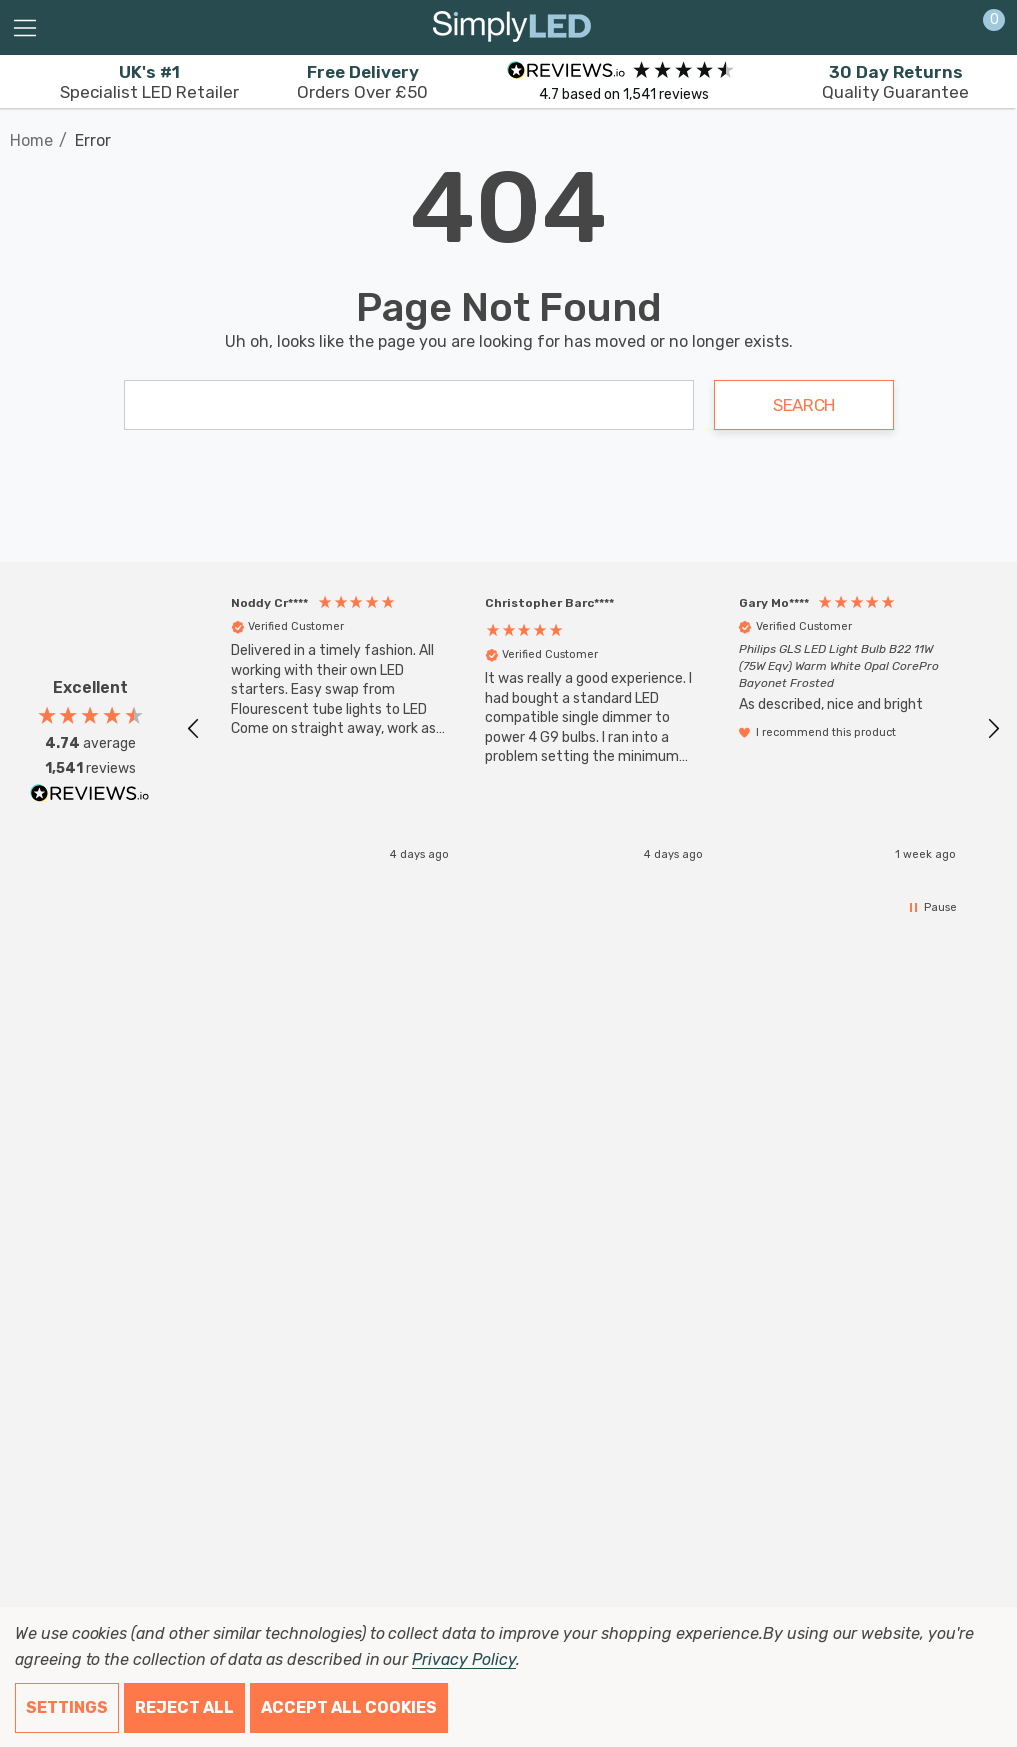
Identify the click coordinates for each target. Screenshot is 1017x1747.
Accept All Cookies (349, 1707)
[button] (194, 729)
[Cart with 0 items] (983, 28)
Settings (67, 1707)
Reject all (184, 1707)
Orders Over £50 (362, 82)
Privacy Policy (463, 1659)
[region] (593, 728)
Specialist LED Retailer (149, 82)
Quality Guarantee (895, 82)
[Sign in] (945, 28)
